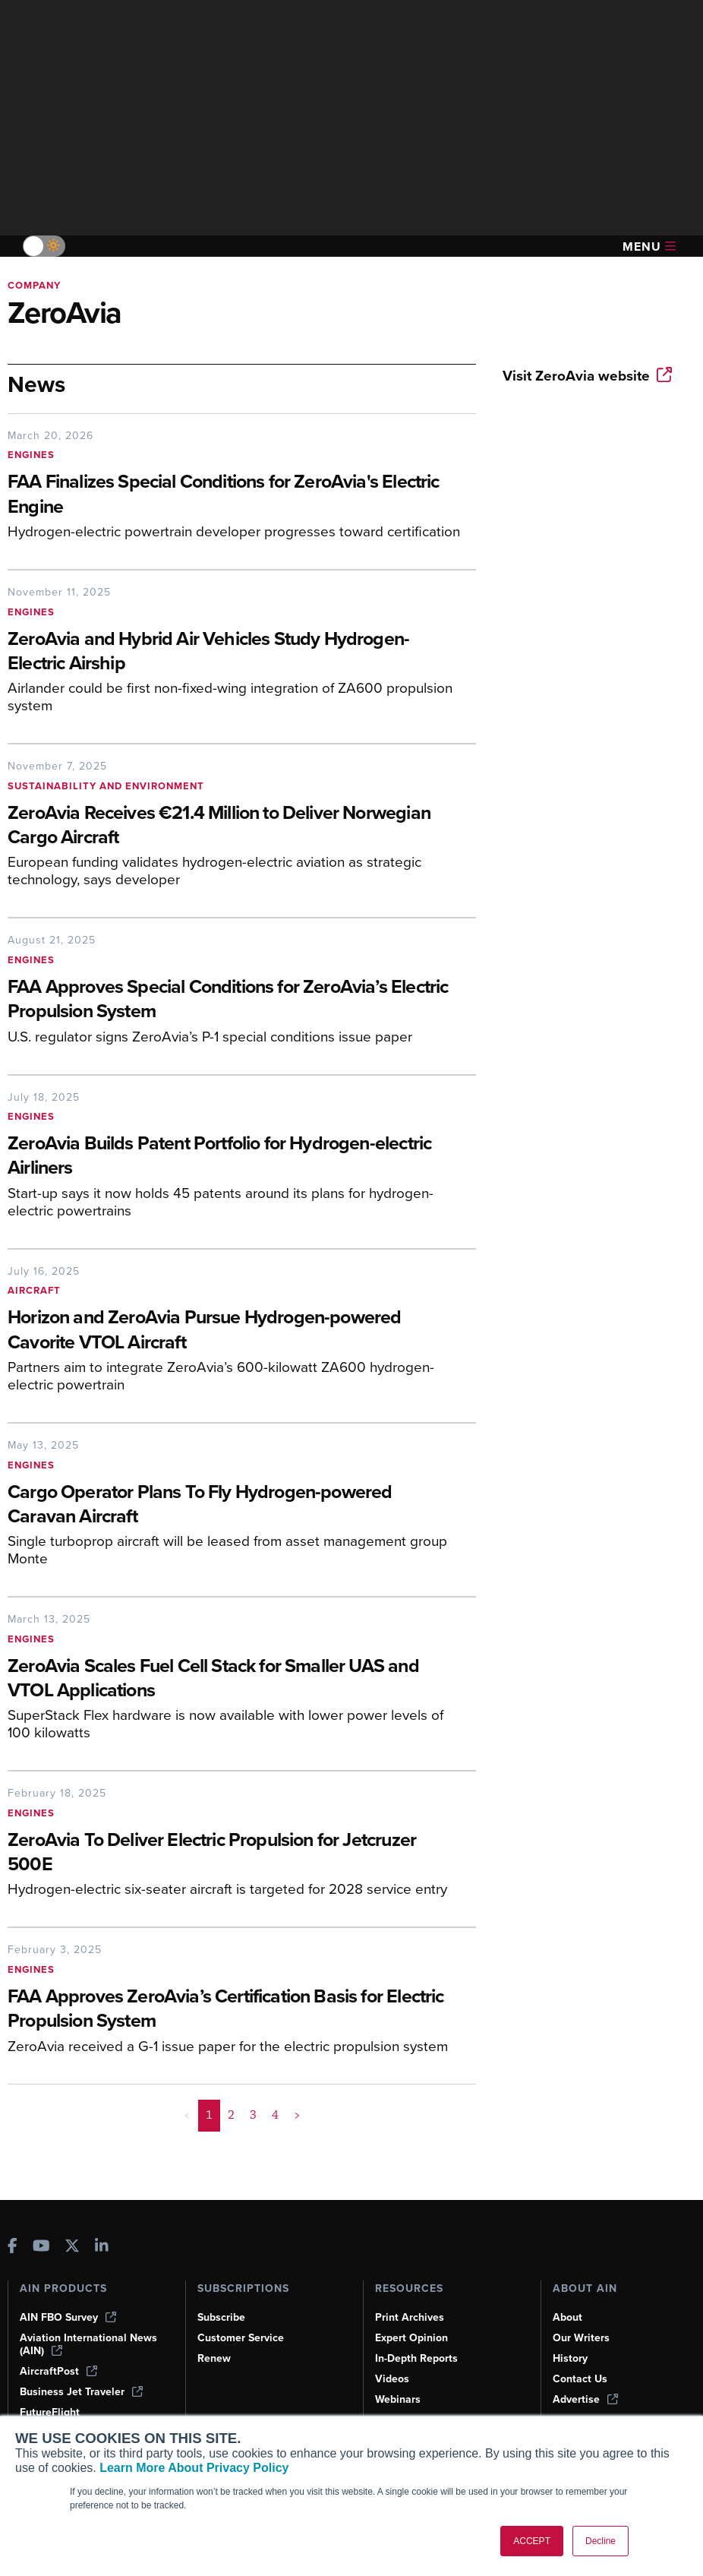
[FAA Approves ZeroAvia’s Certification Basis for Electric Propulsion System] (234, 2010)
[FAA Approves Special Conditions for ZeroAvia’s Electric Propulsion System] (234, 1000)
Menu (649, 246)
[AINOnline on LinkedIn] (102, 2247)
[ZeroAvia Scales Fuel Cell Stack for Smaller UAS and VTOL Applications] (234, 1679)
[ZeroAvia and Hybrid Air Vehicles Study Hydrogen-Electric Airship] (234, 652)
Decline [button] (600, 2541)
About (567, 2317)
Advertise (585, 2399)
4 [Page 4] (275, 2114)
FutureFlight (50, 2412)
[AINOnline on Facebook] (12, 2247)
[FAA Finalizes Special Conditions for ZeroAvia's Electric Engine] (234, 495)
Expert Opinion (411, 2337)
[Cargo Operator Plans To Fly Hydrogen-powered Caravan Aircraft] (234, 1505)
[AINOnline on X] (72, 2247)
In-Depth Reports (416, 2358)
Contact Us (580, 2378)
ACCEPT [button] (531, 2541)
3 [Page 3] (253, 2114)
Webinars (398, 2399)
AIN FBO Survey (68, 2317)
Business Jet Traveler (81, 2391)
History (570, 2358)
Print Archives (409, 2317)
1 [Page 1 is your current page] (209, 2114)
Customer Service (240, 2337)
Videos (392, 2378)
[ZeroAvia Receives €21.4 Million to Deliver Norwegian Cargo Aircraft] (234, 826)
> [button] (297, 2114)
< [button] (187, 2114)
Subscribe (221, 2317)
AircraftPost (58, 2371)
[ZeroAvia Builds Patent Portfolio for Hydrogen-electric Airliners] (234, 1157)
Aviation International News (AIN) (88, 2344)
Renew (214, 2358)
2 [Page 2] (231, 2114)
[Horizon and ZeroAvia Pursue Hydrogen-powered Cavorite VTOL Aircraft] (234, 1331)
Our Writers (581, 2337)
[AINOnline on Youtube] (41, 2247)
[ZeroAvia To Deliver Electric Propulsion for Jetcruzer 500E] (234, 1853)
